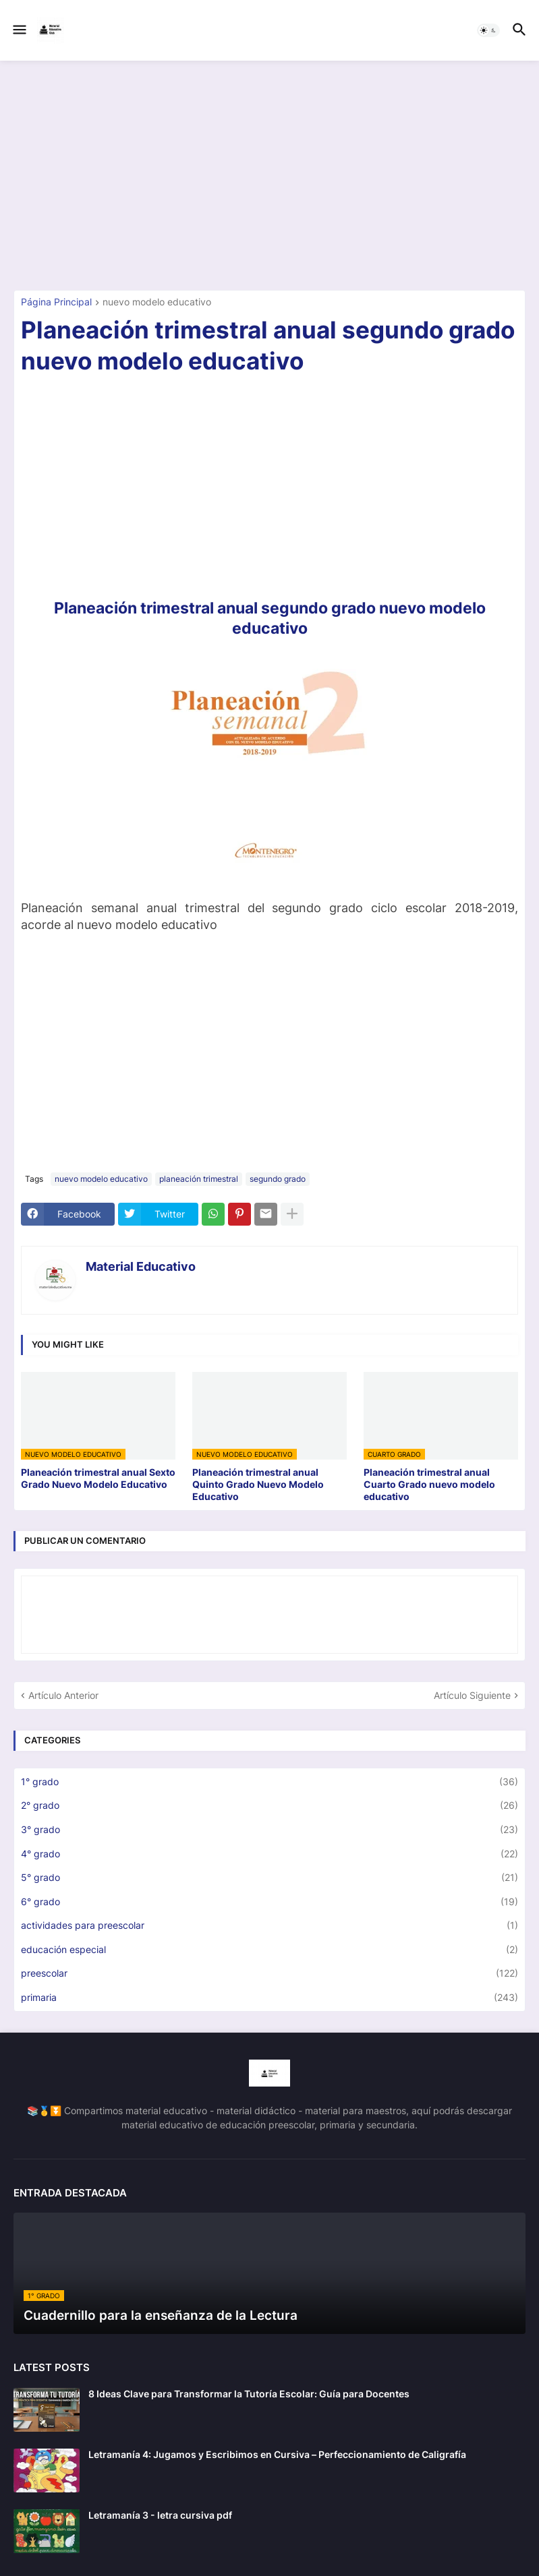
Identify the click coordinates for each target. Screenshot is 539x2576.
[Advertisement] (269, 175)
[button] (18, 30)
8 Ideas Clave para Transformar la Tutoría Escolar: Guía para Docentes (248, 2393)
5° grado (269, 1877)
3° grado (269, 1829)
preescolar (269, 1973)
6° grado (269, 1902)
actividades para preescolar (269, 1925)
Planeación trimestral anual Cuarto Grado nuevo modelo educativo (429, 1484)
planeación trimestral (198, 1179)
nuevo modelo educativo (157, 302)
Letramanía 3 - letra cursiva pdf (160, 2515)
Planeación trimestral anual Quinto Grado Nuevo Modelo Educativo (258, 1484)
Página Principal (56, 302)
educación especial (269, 1949)
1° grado (269, 1782)
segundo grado (278, 1179)
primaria (269, 1997)
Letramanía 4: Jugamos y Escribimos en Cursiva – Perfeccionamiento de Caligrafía (277, 2454)
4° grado (269, 1854)
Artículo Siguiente (472, 1695)
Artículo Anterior (63, 1695)
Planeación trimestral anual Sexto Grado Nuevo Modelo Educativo (98, 1478)
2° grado (269, 1805)
